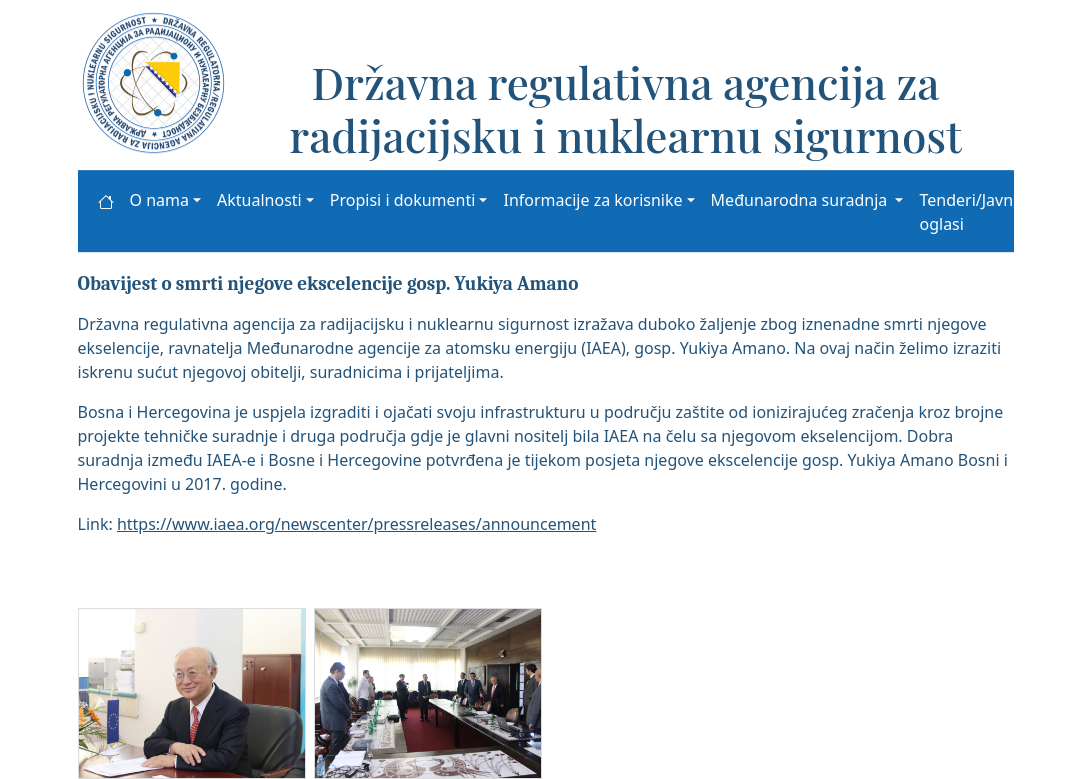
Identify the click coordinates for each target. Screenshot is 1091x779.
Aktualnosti (259, 200)
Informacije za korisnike (592, 200)
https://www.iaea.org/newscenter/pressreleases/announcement (356, 524)
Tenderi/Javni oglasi (968, 212)
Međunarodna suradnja (801, 200)
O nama (159, 200)
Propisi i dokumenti (403, 200)
